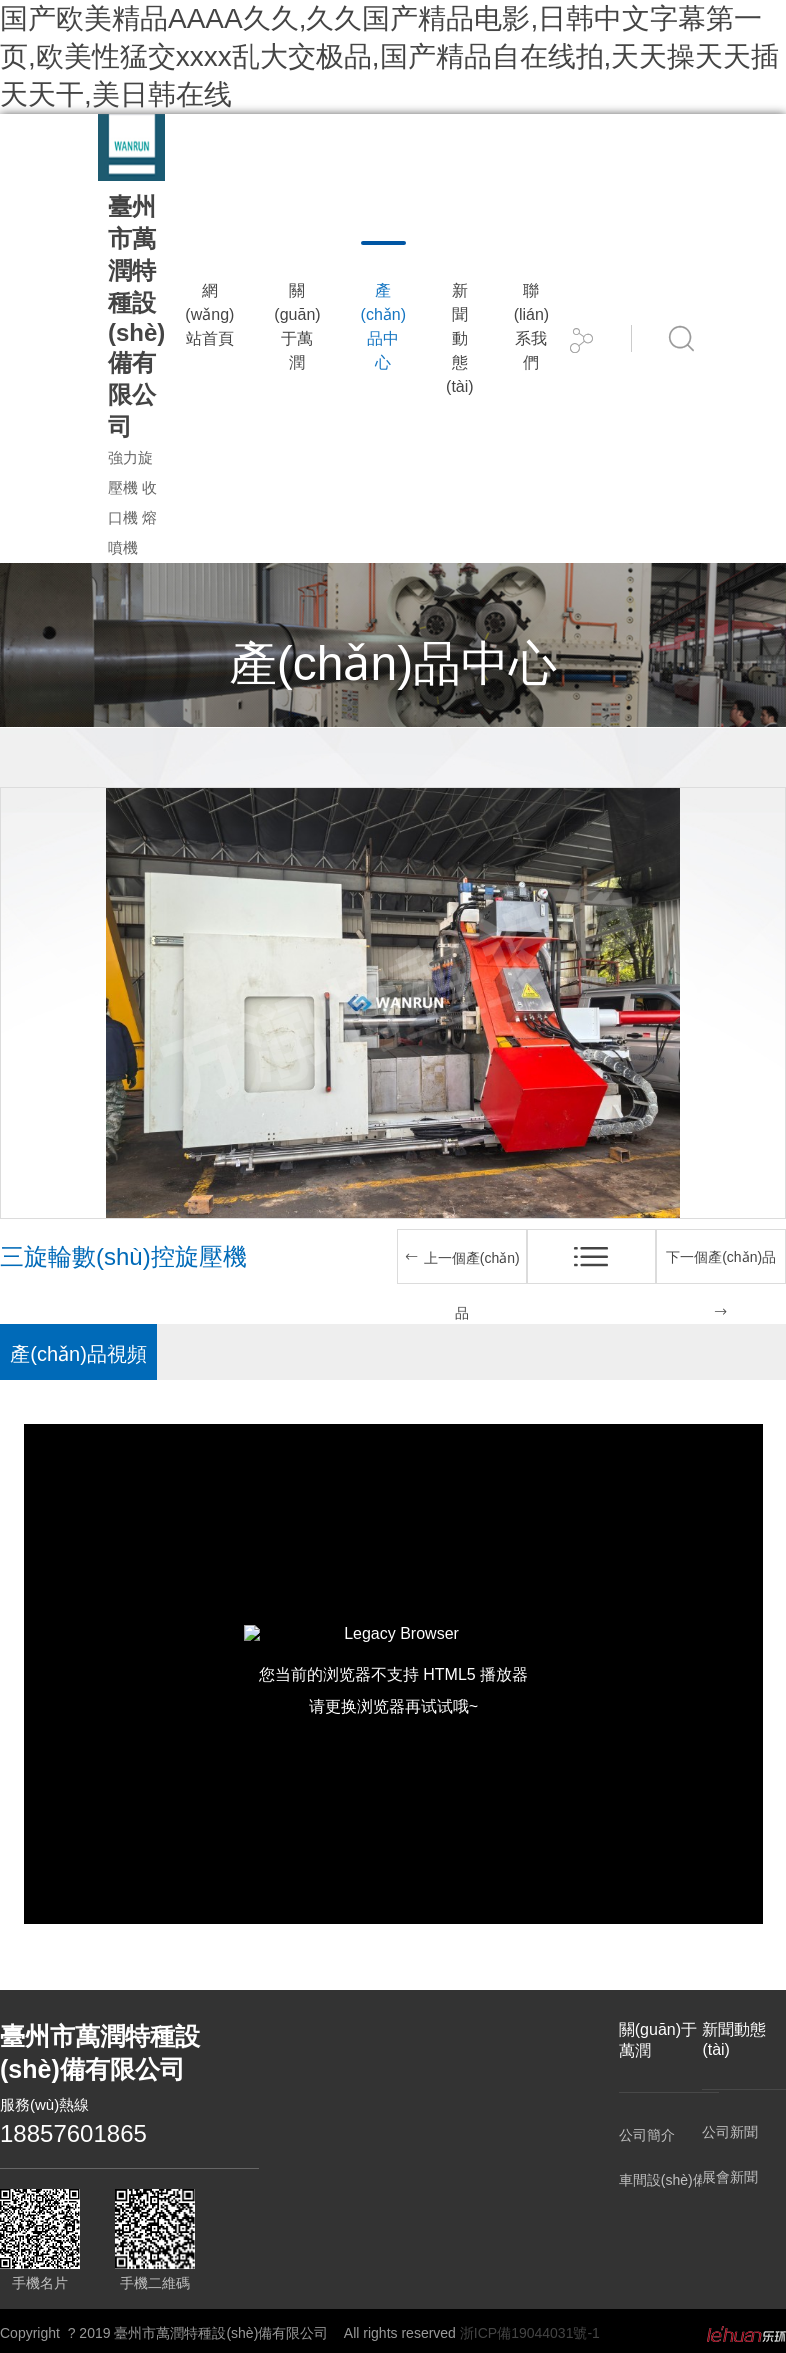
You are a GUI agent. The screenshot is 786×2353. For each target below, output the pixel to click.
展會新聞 (730, 2177)
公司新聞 (730, 2132)
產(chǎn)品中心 (383, 326)
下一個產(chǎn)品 (721, 1284)
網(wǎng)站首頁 (209, 314)
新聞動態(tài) (460, 338)
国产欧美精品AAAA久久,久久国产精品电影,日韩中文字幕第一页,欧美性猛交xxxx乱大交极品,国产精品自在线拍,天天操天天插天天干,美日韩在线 (389, 56)
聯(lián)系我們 (532, 326)
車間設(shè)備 (661, 2180)
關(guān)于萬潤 (297, 326)
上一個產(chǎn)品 (462, 1285)
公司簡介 (647, 2135)
